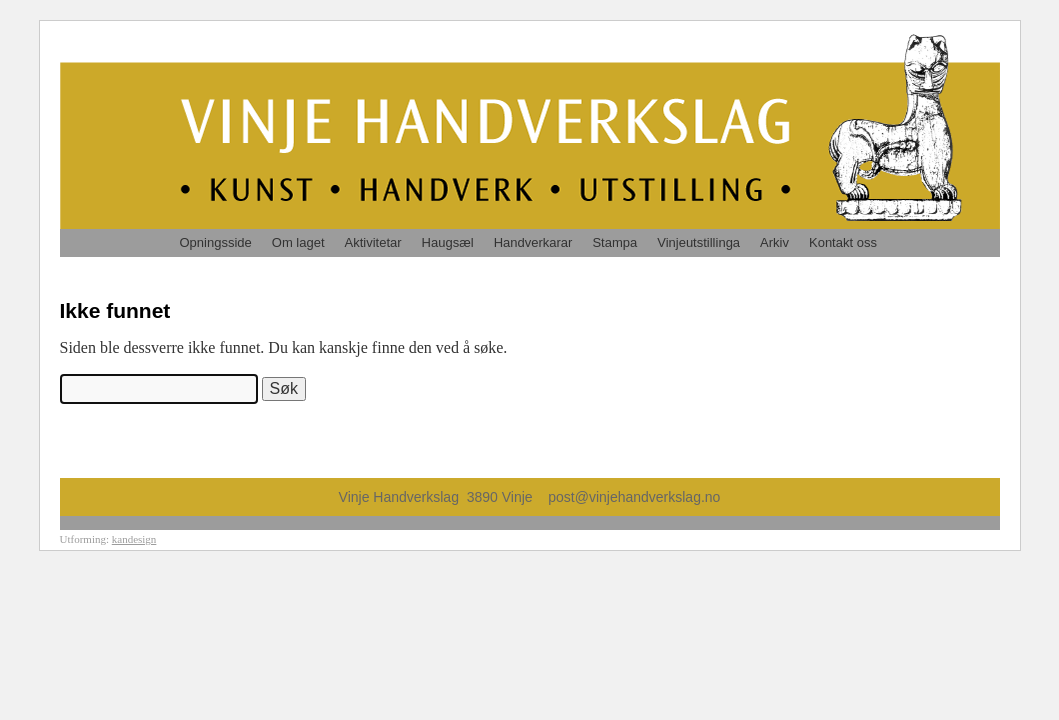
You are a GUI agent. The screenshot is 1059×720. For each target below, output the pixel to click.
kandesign (134, 539)
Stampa (614, 242)
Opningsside (216, 242)
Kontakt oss (843, 242)
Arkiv (774, 242)
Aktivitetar (373, 242)
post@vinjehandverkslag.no (634, 497)
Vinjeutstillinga (698, 242)
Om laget (298, 242)
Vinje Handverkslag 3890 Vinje (444, 497)
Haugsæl (448, 242)
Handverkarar (533, 242)
